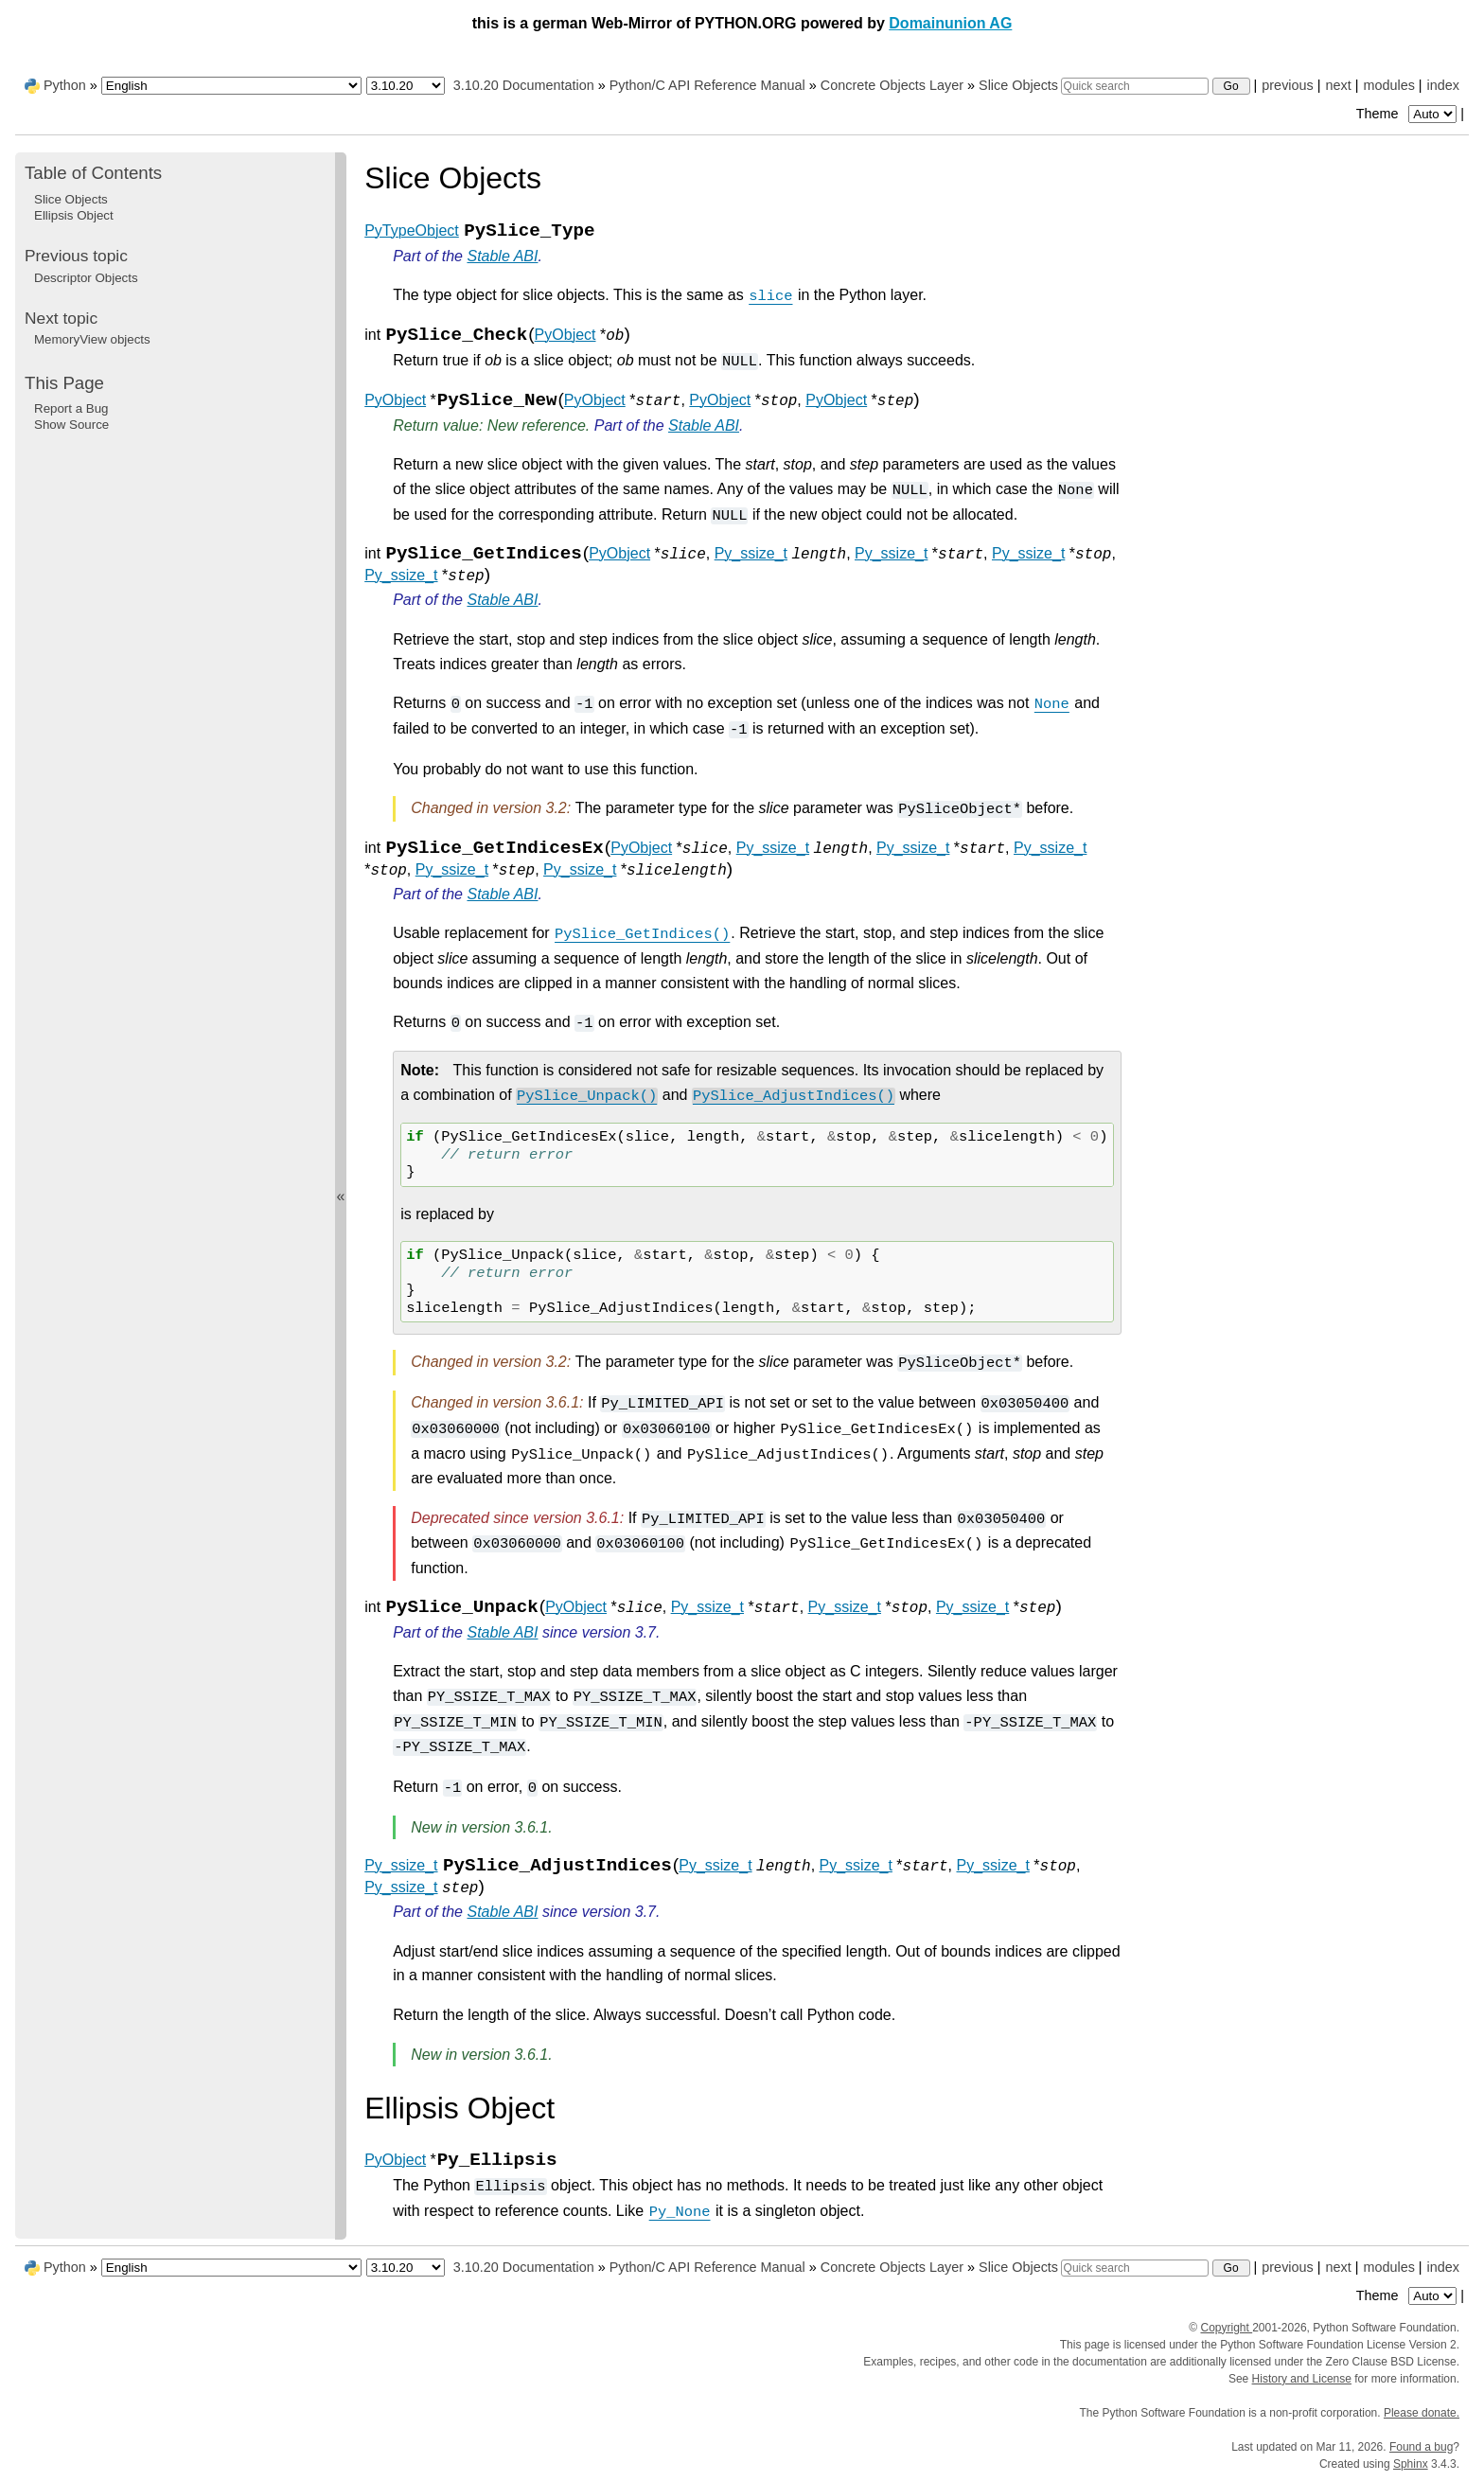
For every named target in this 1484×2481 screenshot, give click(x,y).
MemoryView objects (92, 339)
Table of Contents (93, 173)
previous (1287, 85)
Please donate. (1421, 2412)
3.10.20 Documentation (523, 85)
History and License (1302, 2378)
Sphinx (1410, 2464)
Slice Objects (1018, 85)
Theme (1408, 113)
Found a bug (1421, 2447)
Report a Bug (71, 408)
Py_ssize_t (751, 553)
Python (65, 85)
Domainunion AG (950, 23)
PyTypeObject (411, 230)
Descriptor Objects (86, 278)
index (1443, 85)
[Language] (231, 86)
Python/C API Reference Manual (707, 85)
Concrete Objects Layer (892, 85)
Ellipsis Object (74, 215)
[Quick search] (1135, 86)
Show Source (71, 424)
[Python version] (405, 86)
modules (1388, 85)
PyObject (565, 335)
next (1338, 85)
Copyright (1226, 2327)
